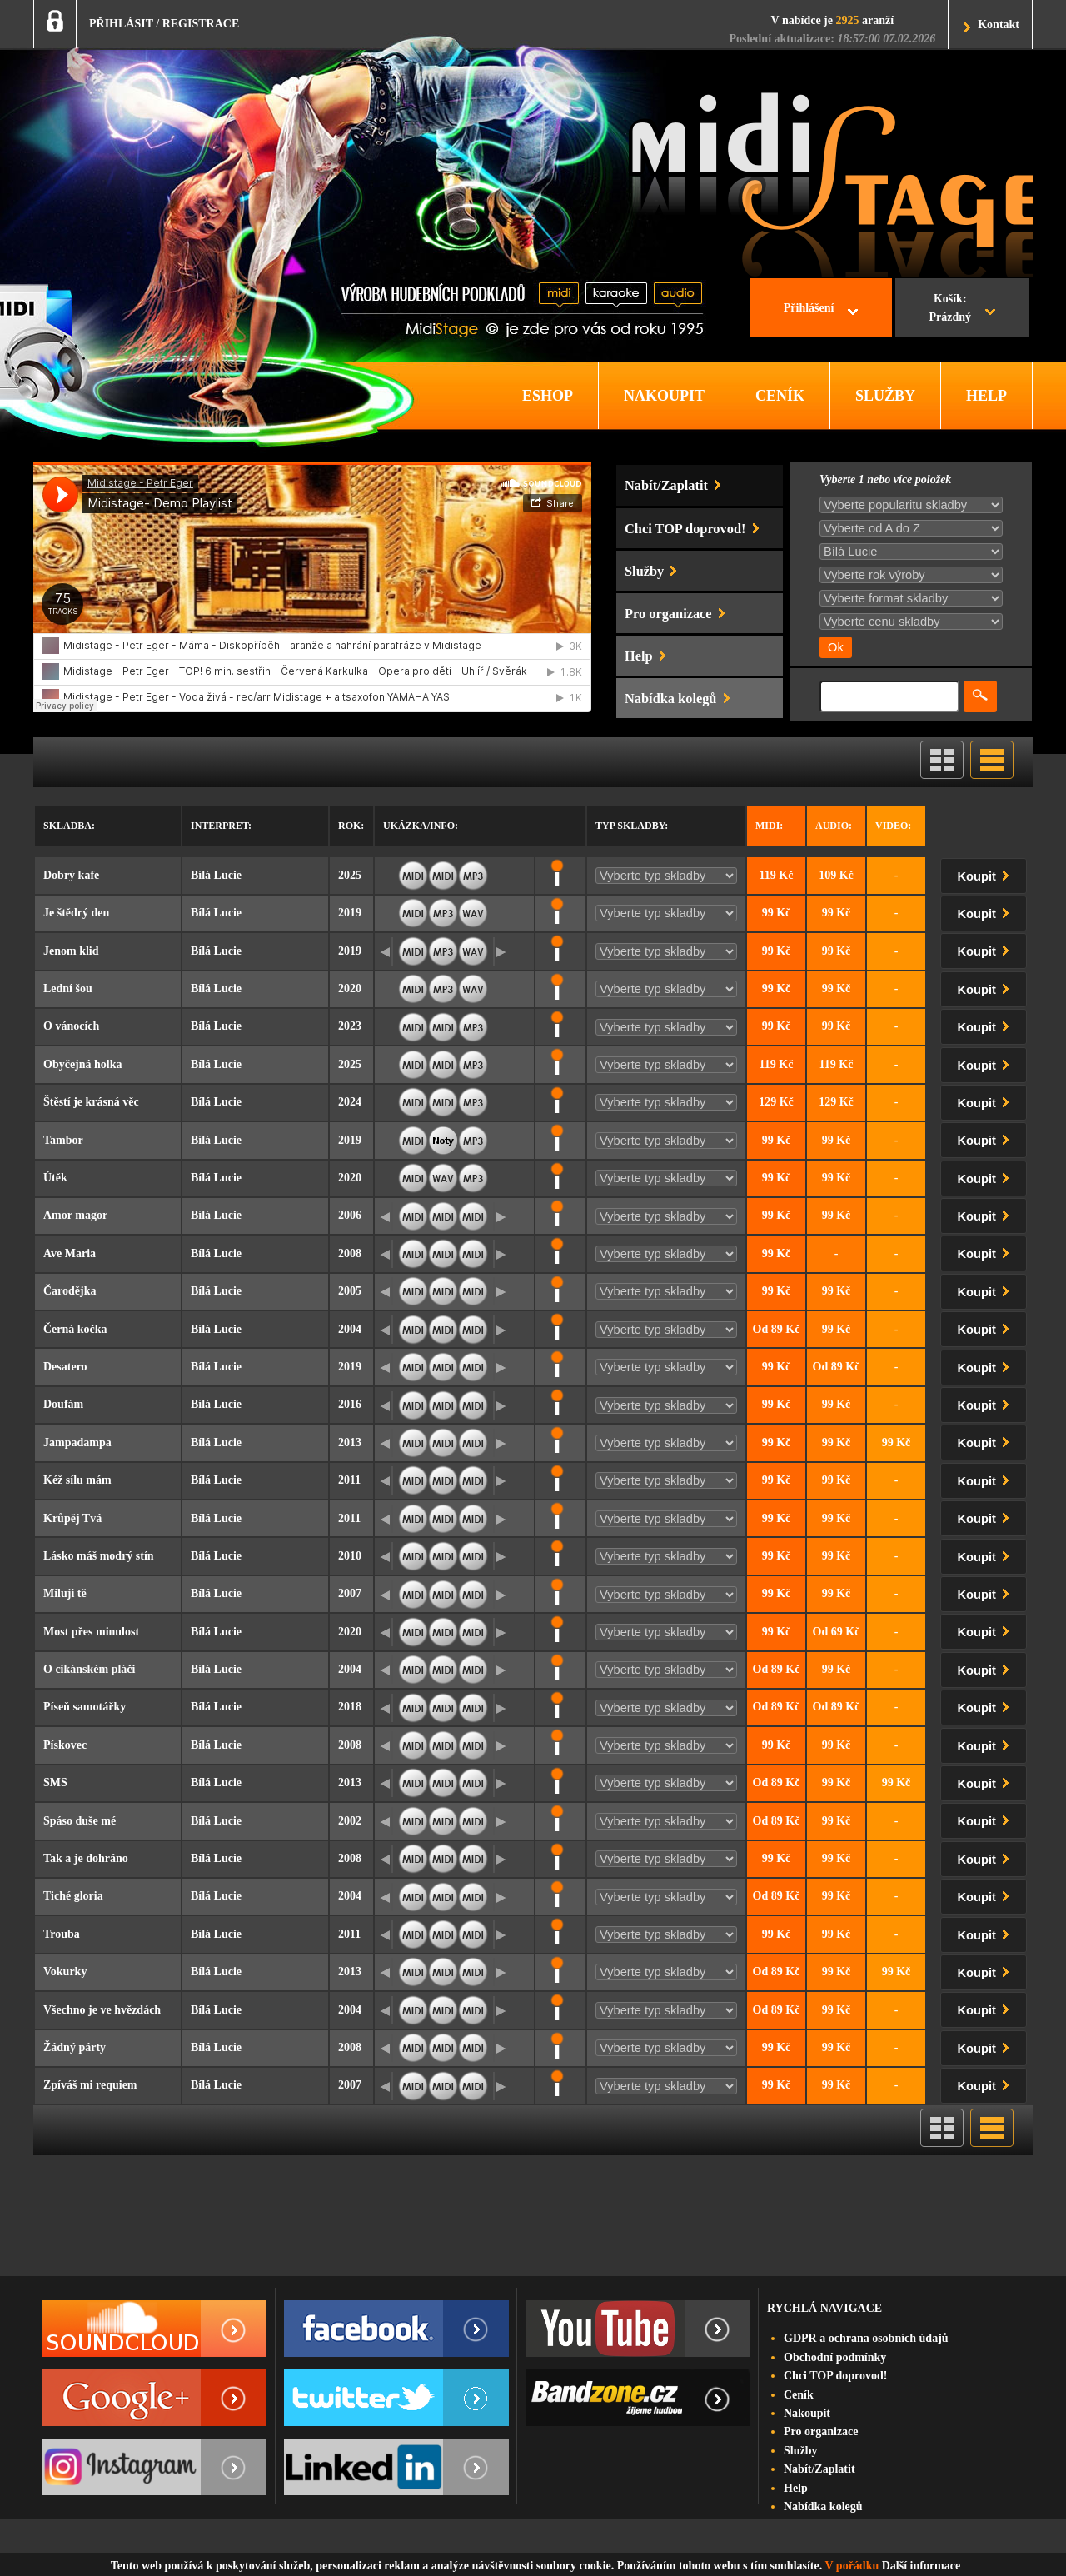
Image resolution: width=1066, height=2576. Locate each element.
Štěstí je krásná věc (91, 1102)
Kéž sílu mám (77, 1480)
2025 (349, 875)
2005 (349, 1291)
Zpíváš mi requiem (90, 2085)
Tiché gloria (73, 1896)
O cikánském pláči (89, 1669)
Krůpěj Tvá (72, 1518)
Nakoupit (807, 2413)
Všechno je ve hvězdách (102, 2010)
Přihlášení (809, 308)
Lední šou (67, 988)
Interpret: (221, 825)
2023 (349, 1026)
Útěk (55, 1177)
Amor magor (75, 1215)
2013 (349, 1442)
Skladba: (69, 825)
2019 (349, 912)
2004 (349, 1329)
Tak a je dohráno (85, 1858)
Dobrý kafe (71, 875)
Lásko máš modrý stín (98, 1556)
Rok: (351, 825)
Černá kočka (75, 1329)
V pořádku (852, 2565)
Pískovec (65, 1745)
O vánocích (71, 1026)
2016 (349, 1404)
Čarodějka (70, 1291)
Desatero (65, 1366)
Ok (836, 647)
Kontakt (998, 24)
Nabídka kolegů (823, 2506)
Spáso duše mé (79, 1821)
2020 (349, 988)
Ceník (799, 2395)
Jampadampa (77, 1442)
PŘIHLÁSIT (121, 23)
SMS (55, 1782)
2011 (349, 1480)
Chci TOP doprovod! (835, 2375)
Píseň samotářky (84, 1706)
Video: (893, 825)
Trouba (61, 1934)
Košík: (950, 309)
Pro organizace (821, 2431)
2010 (349, 1556)
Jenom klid (71, 951)
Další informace (921, 2565)
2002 (349, 1821)
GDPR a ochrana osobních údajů (866, 2338)
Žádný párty (74, 2047)
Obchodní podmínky (835, 2357)
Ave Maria (69, 1253)
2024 (349, 1102)
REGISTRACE (201, 23)
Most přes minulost (91, 1631)
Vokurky (65, 1971)
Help (796, 2488)
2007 (349, 1593)
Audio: (833, 825)
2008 (349, 1253)
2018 (349, 1706)
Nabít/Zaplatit (819, 2469)
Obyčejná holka (82, 1064)
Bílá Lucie (216, 875)
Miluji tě (65, 1593)
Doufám (63, 1404)
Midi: (769, 825)
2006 (349, 1215)
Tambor (63, 1140)
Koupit (987, 873)
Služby (800, 2450)
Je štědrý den (76, 912)
